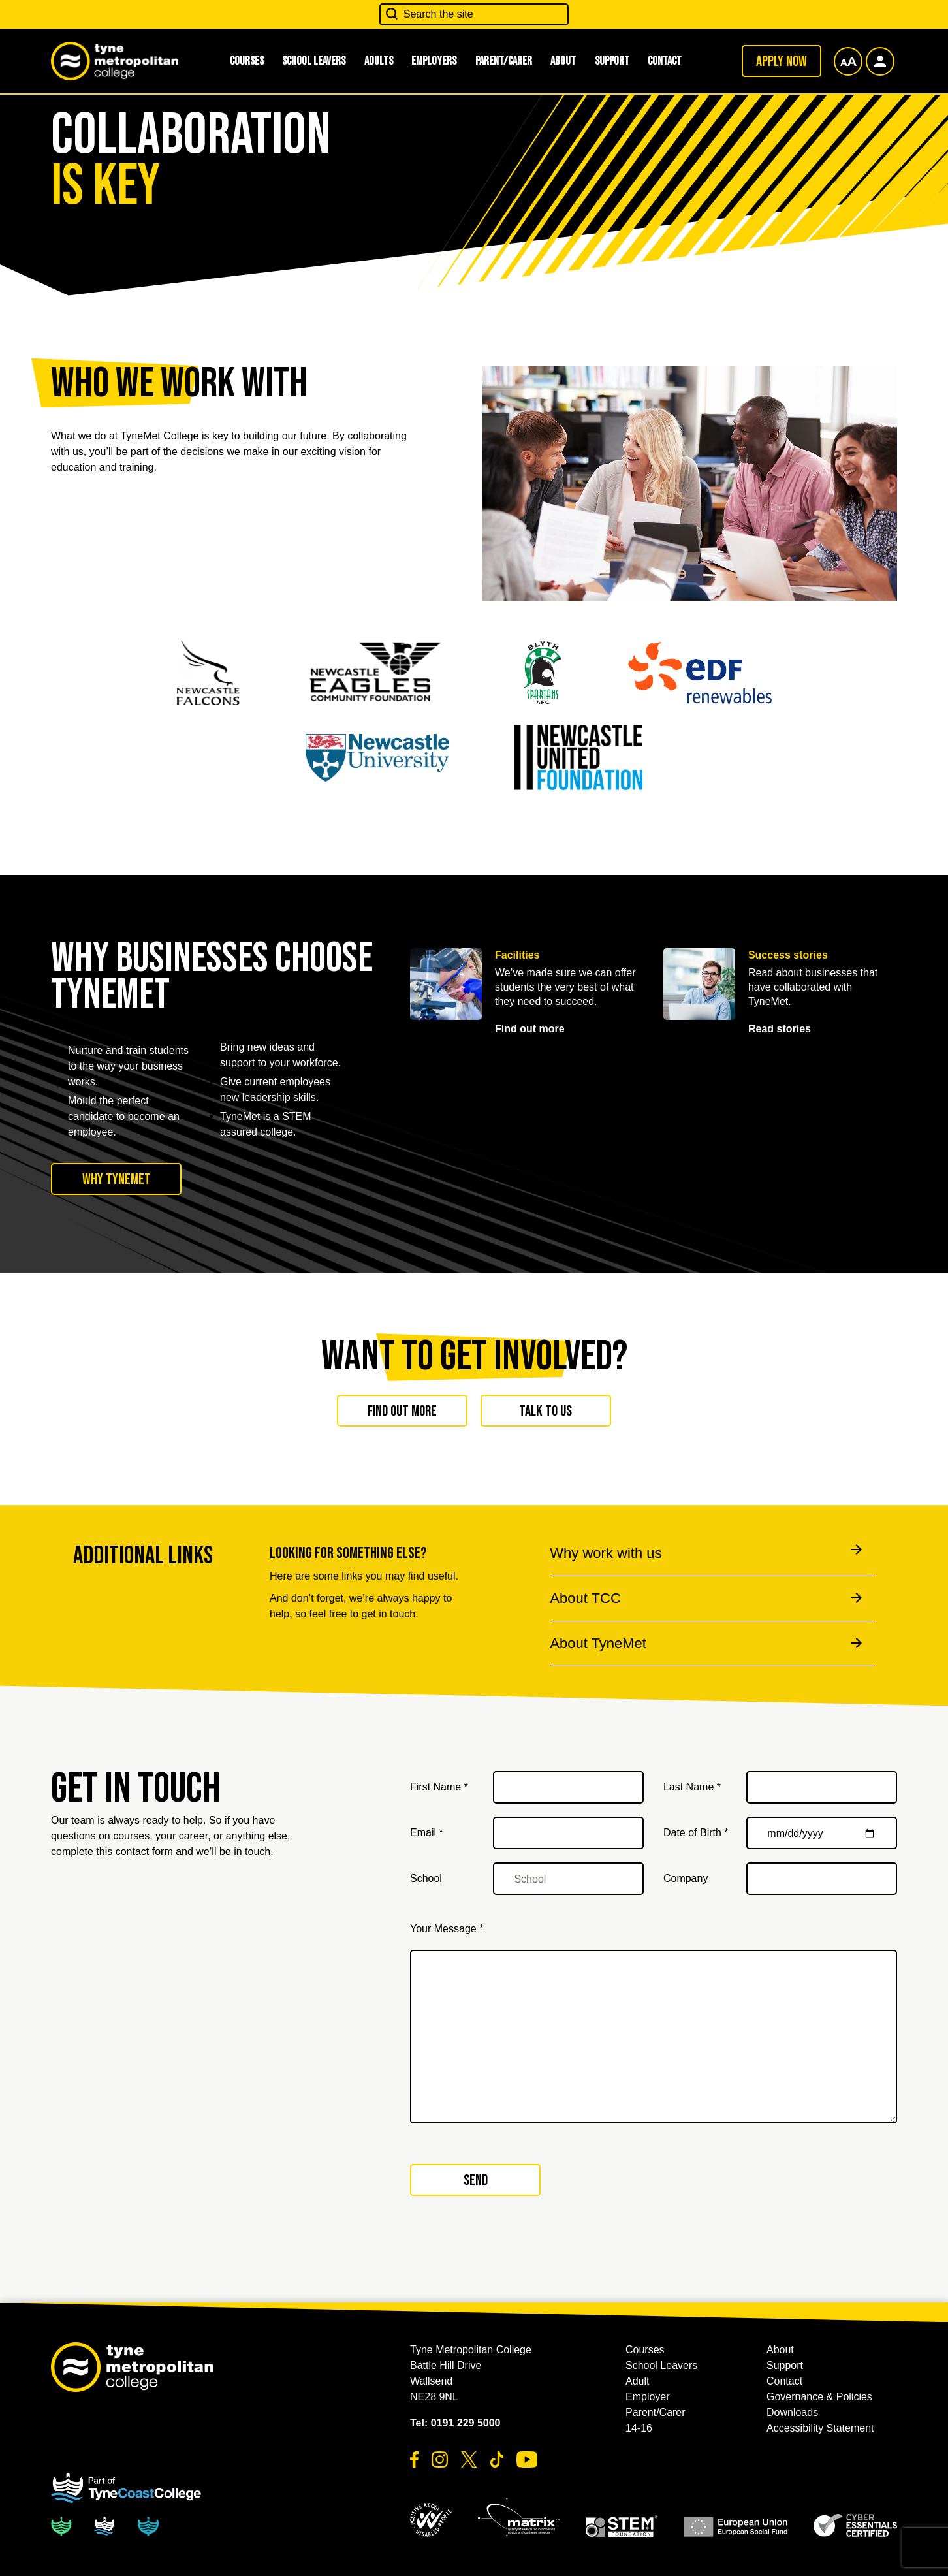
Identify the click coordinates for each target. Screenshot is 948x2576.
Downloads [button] (792, 2412)
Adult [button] (637, 2381)
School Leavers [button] (313, 61)
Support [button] (612, 61)
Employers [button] (433, 61)
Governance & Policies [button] (819, 2396)
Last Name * (692, 1786)
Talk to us (545, 1411)
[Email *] (568, 1833)
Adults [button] (378, 61)
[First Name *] (568, 1787)
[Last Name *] (821, 1787)
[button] (431, 2520)
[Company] (821, 1878)
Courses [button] (247, 61)
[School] (568, 1878)
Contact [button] (665, 61)
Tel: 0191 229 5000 (455, 2422)
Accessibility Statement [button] (820, 2428)
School (426, 1878)
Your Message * (446, 1928)
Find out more (530, 1028)
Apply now (781, 61)
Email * (426, 1832)
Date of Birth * (696, 1832)
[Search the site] (474, 14)
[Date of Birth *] (821, 1833)
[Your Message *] (653, 2036)
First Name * (439, 1786)
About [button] (563, 61)
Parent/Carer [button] (503, 61)
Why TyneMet (116, 1179)
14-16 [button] (638, 2428)
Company (685, 1878)
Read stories (779, 1028)
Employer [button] (647, 2396)
